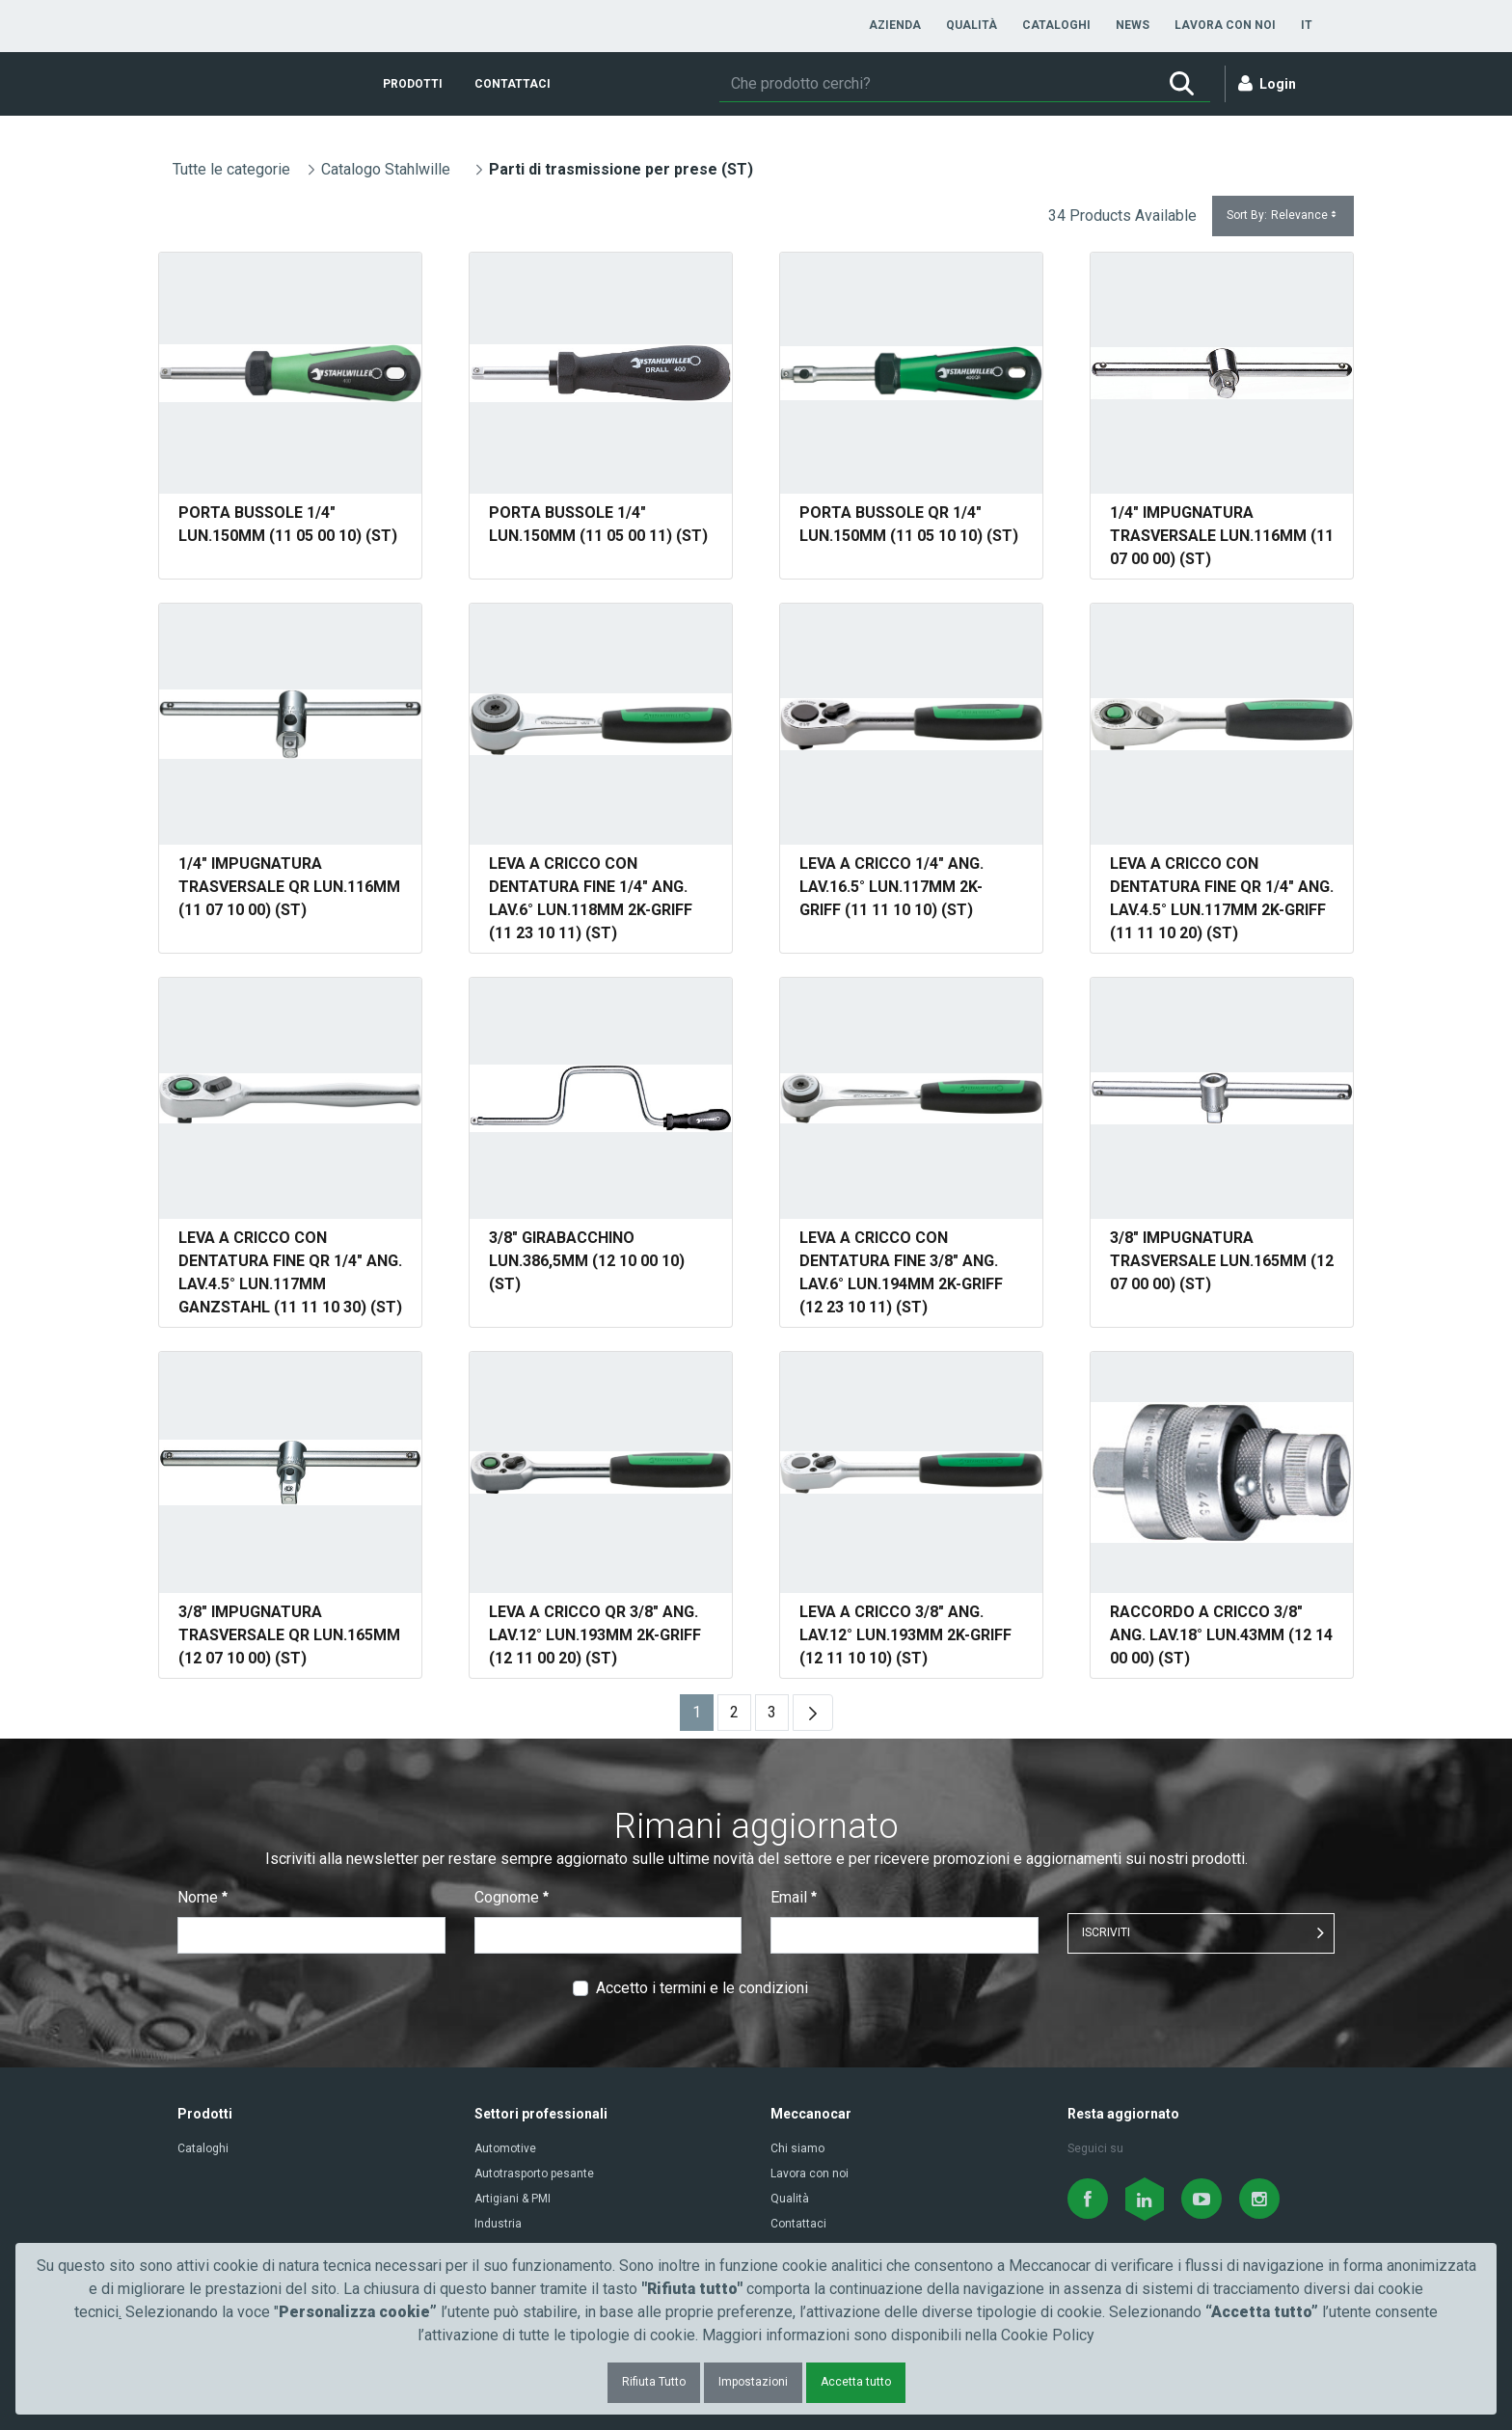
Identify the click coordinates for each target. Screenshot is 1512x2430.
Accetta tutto (856, 2382)
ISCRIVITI (1106, 1932)
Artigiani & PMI (512, 2198)
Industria (498, 2223)
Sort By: (1283, 215)
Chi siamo (797, 2148)
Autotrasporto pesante (534, 2173)
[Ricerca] (936, 84)
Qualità (789, 2198)
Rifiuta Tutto (654, 2382)
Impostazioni (753, 2382)
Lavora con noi (809, 2173)
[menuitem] (894, 25)
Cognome (511, 1897)
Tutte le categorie (231, 169)
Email (793, 1897)
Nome (202, 1897)
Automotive (505, 2148)
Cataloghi (203, 2148)
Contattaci (798, 2223)
